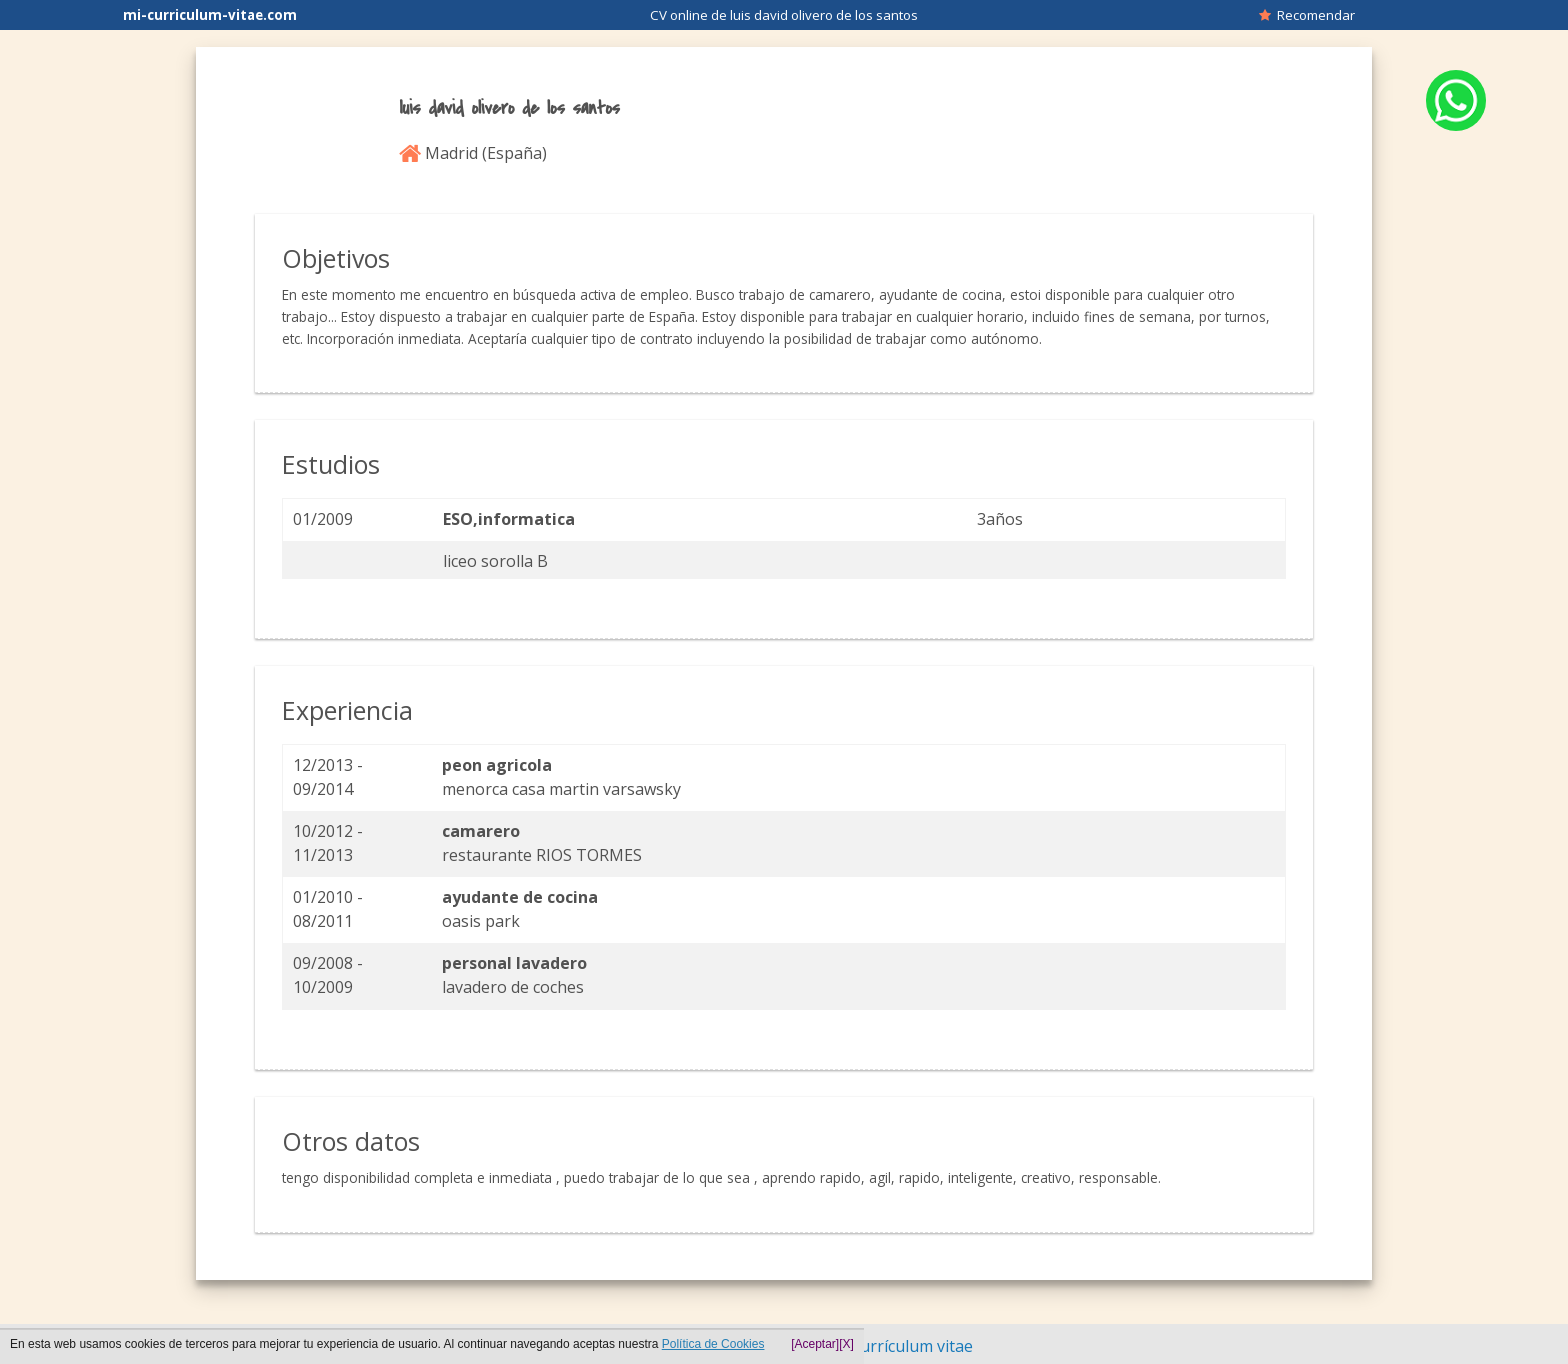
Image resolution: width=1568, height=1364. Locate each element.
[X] (846, 1344)
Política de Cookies (713, 1344)
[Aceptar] (815, 1344)
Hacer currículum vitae (889, 1346)
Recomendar (1307, 15)
